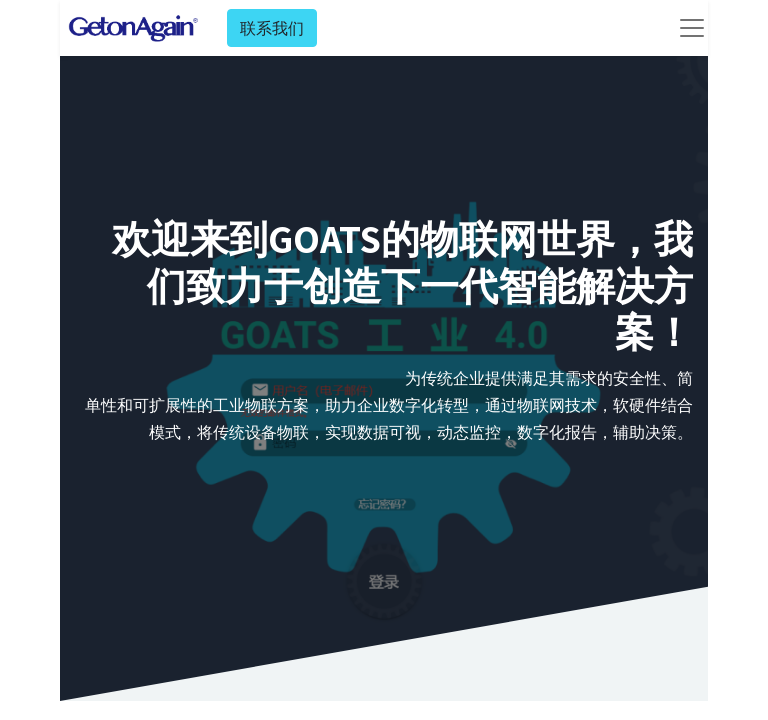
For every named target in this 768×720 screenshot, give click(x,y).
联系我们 (272, 28)
